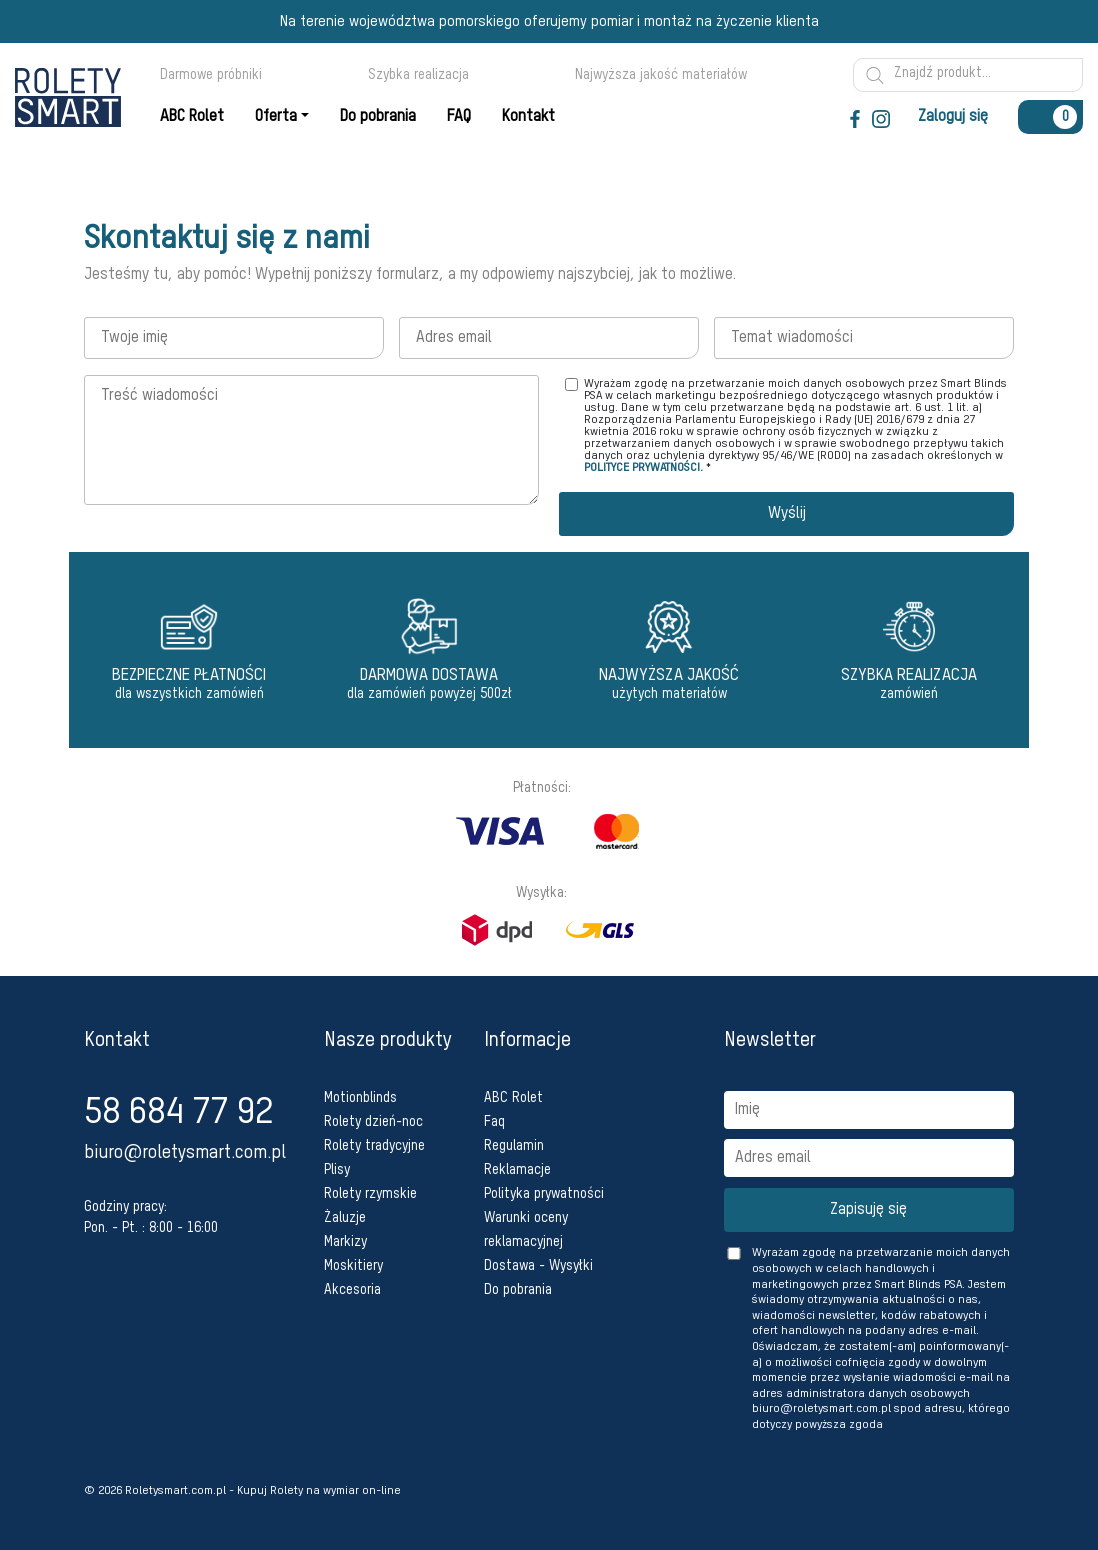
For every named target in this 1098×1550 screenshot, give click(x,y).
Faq (494, 1122)
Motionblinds (360, 1098)
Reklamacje (517, 1170)
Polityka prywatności (544, 1194)
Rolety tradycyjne (374, 1146)
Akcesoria (352, 1290)
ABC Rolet (513, 1098)
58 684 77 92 (178, 1113)
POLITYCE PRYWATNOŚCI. (643, 468)
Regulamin (514, 1146)
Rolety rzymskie (370, 1194)
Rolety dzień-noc (373, 1122)
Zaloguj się (953, 117)
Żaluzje (345, 1218)
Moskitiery (353, 1266)
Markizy (345, 1242)
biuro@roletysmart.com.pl (185, 1153)
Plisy (337, 1170)
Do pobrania (518, 1290)
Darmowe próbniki (211, 75)
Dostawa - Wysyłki (538, 1266)
